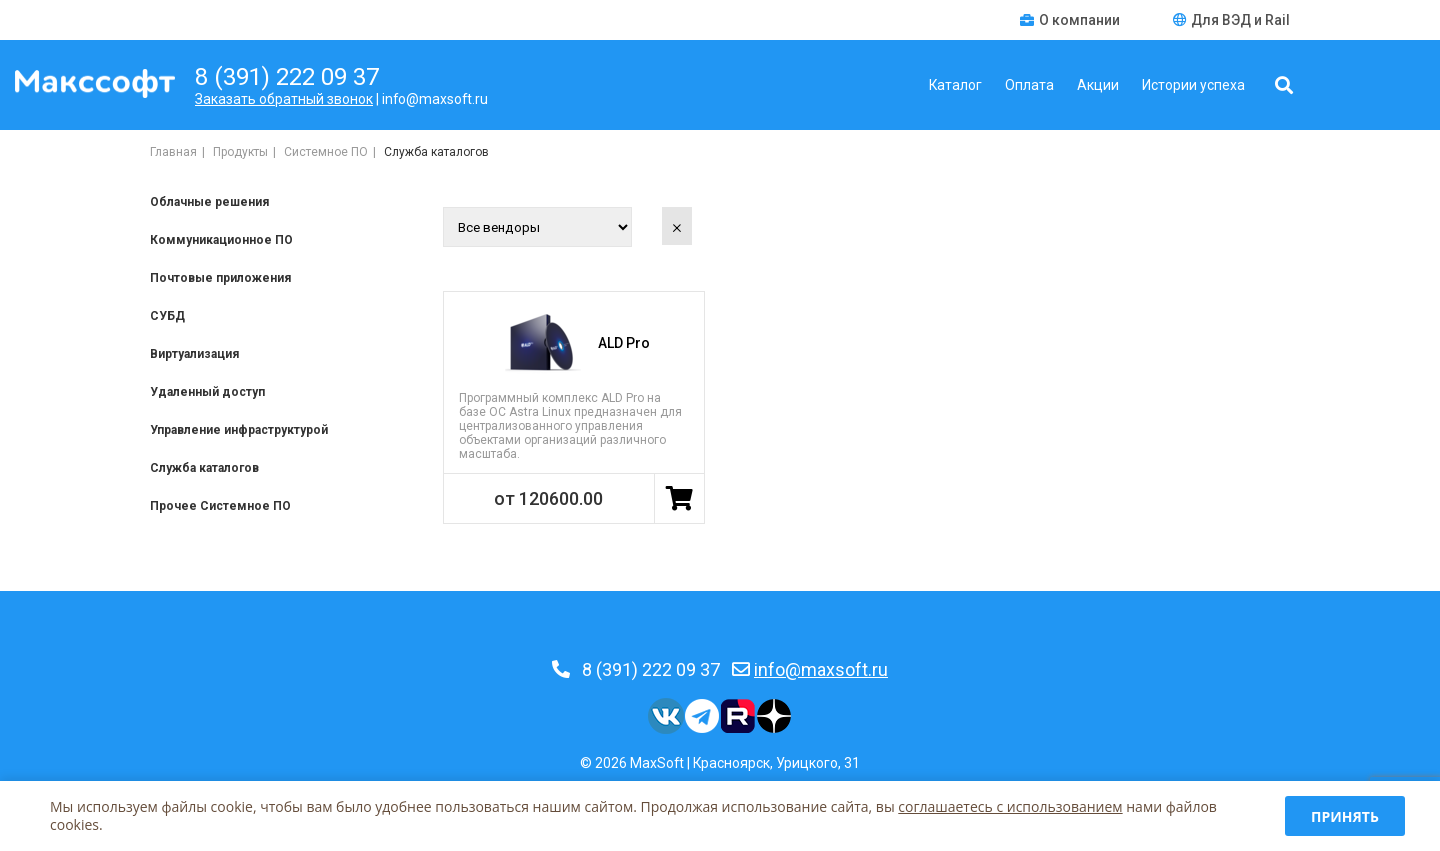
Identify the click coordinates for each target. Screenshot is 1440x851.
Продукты (240, 152)
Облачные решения (209, 202)
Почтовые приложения (220, 278)
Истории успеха (1193, 85)
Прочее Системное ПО (220, 506)
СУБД (167, 316)
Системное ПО (326, 152)
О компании (1071, 20)
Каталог (955, 85)
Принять (1345, 816)
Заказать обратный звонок (284, 99)
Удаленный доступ (207, 392)
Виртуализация (194, 354)
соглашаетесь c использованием (1010, 806)
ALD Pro (624, 343)
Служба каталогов (204, 468)
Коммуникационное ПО (221, 240)
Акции (1098, 85)
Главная (173, 152)
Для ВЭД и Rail (1231, 20)
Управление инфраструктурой (239, 430)
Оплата (1029, 85)
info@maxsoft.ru (821, 669)
